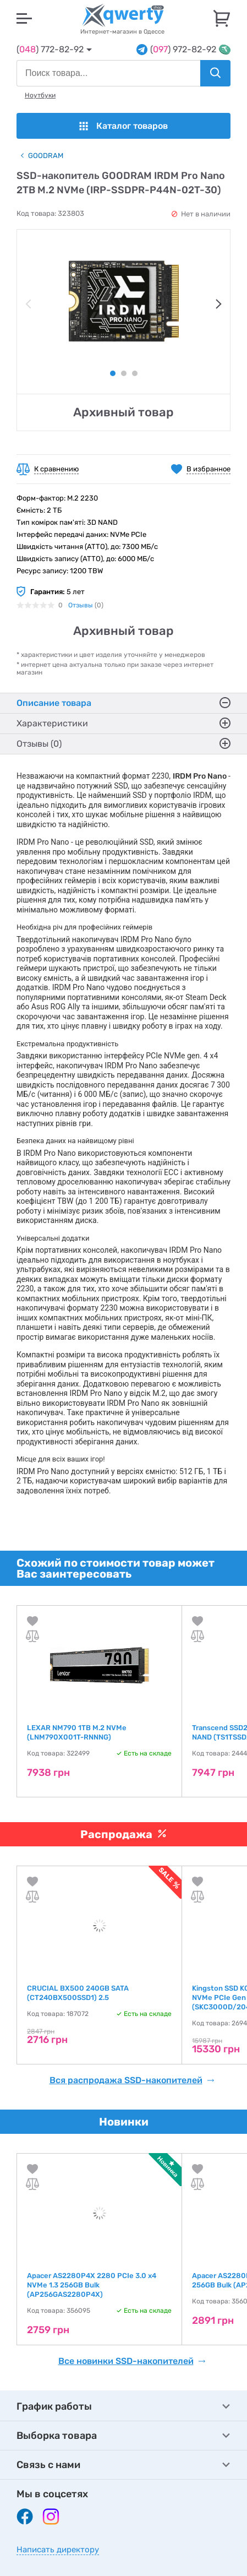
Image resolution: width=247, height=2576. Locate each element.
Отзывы (80, 605)
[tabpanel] (123, 301)
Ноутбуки (40, 95)
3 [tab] (135, 373)
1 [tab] (113, 373)
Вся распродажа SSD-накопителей (132, 2080)
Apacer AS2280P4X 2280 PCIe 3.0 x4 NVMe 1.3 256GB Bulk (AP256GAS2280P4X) (91, 2284)
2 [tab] (124, 373)
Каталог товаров (123, 126)
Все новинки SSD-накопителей (132, 2361)
